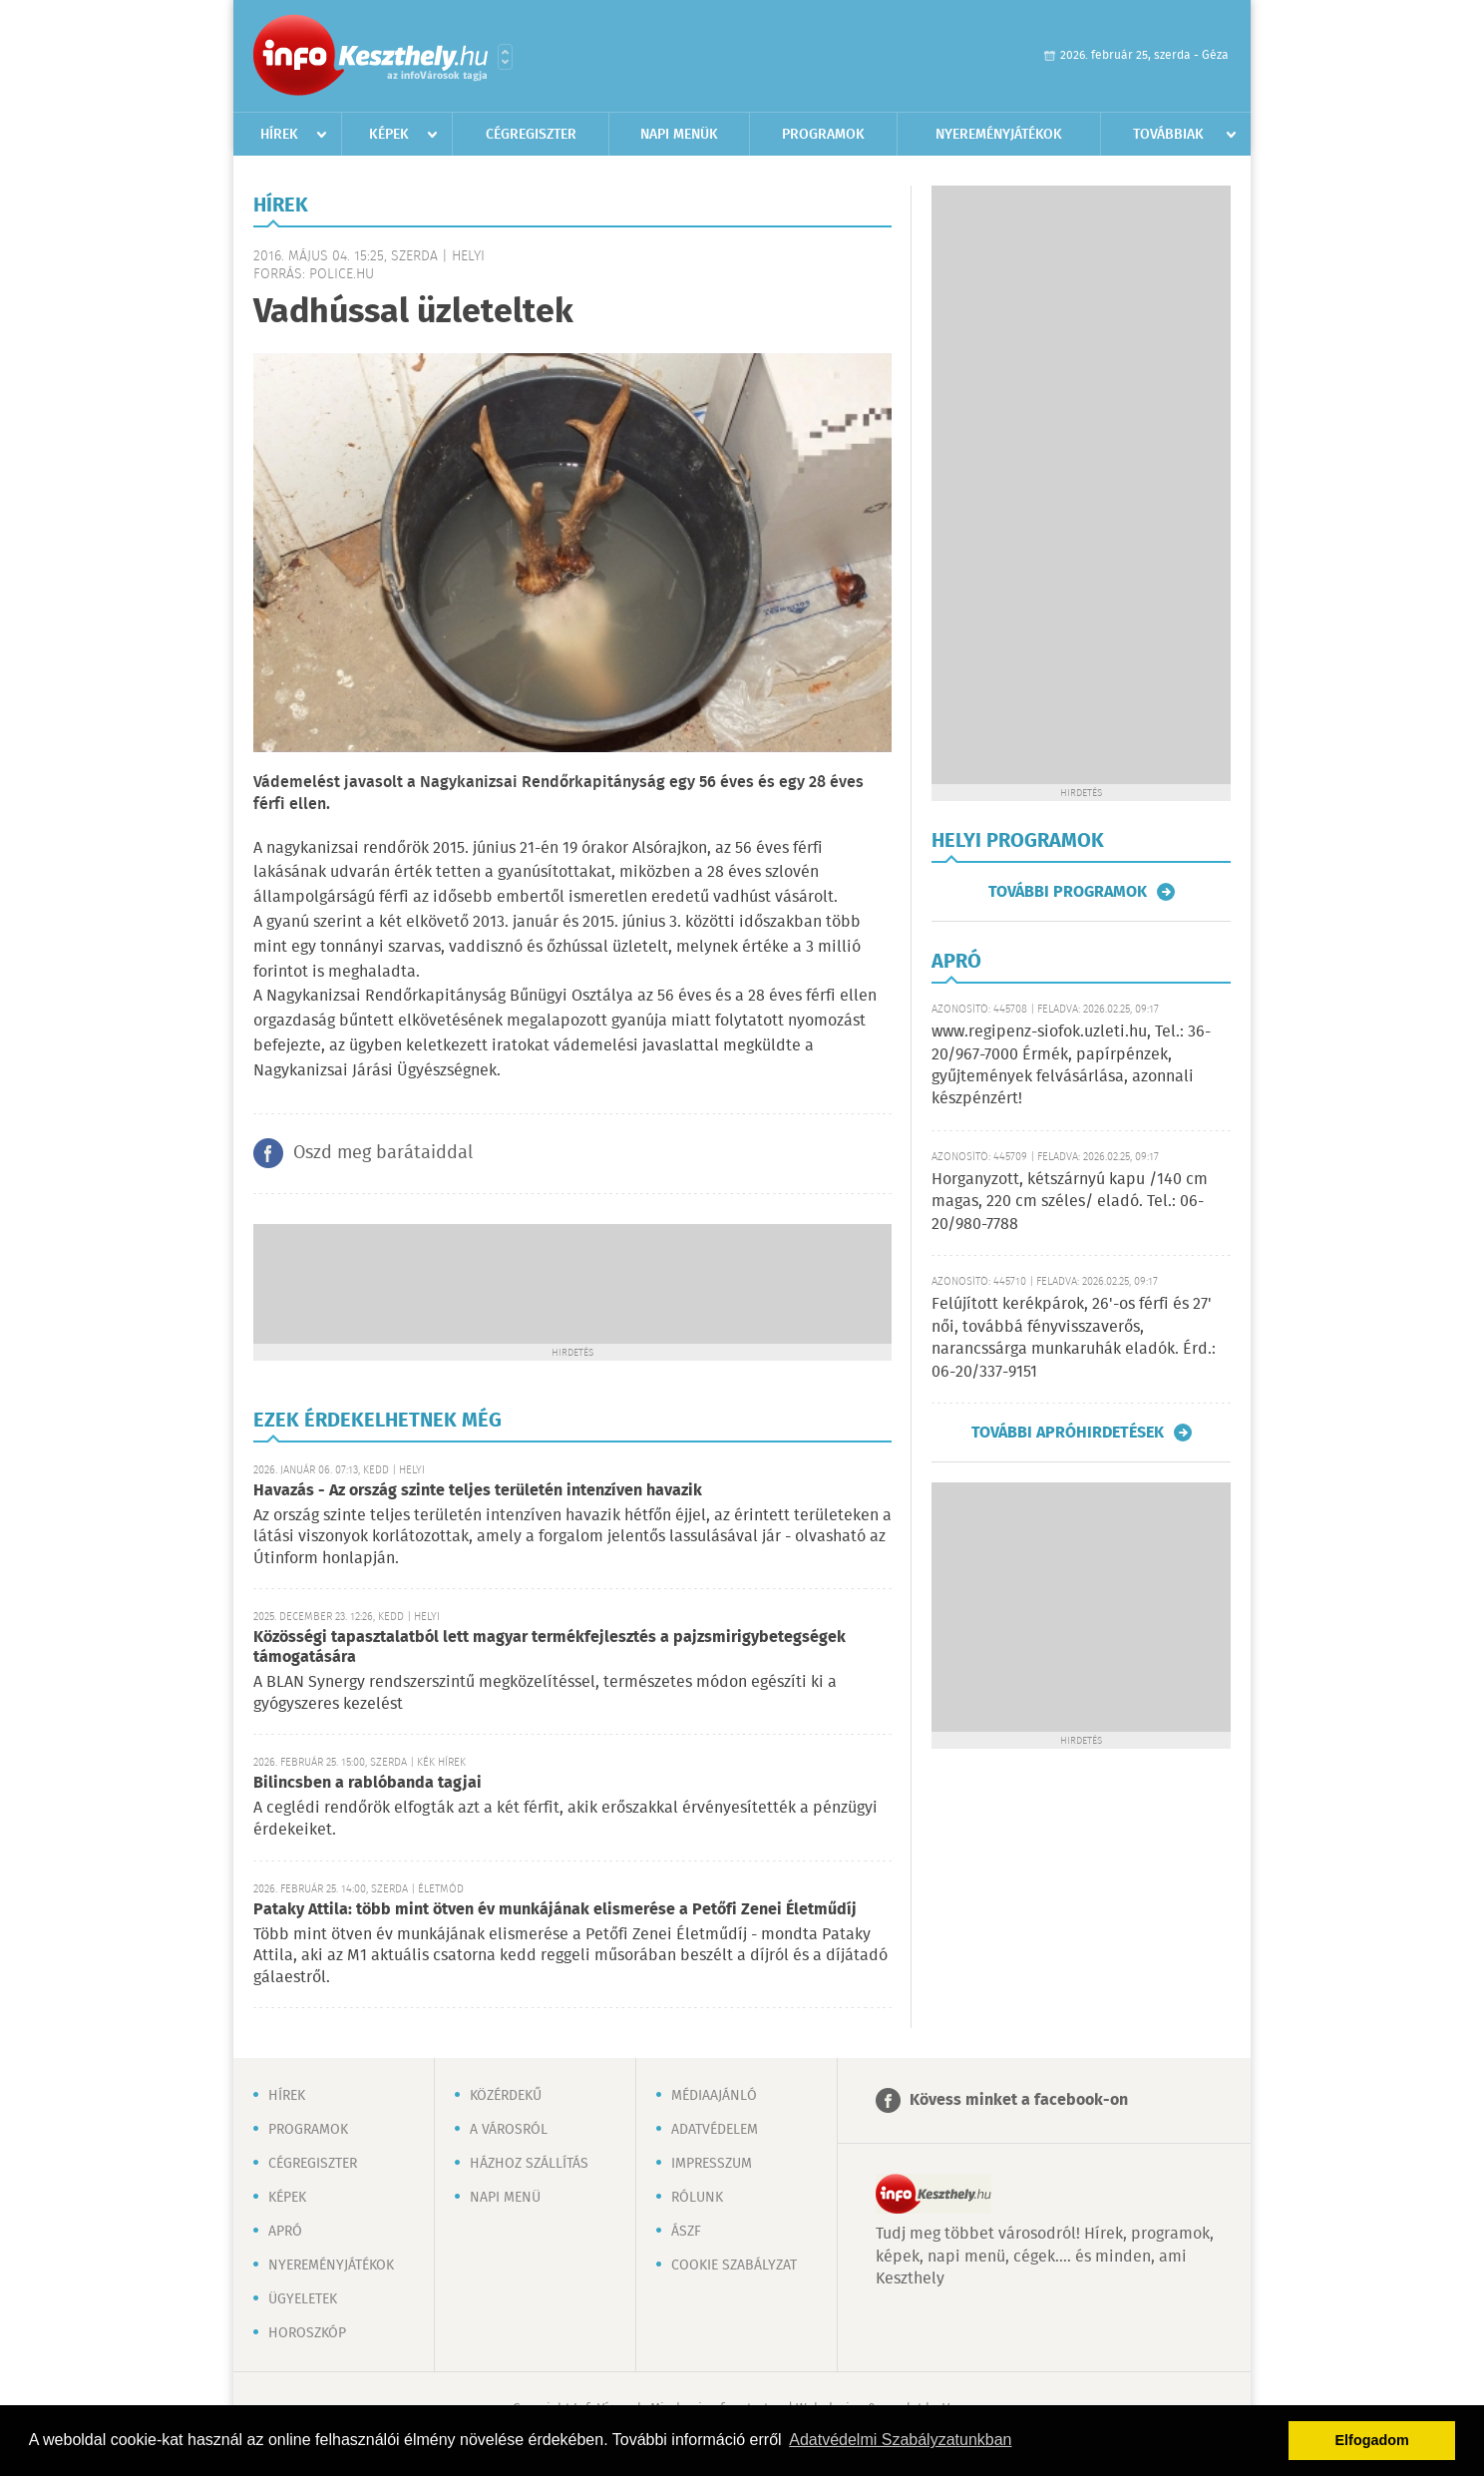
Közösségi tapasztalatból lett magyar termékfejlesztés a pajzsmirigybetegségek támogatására (549, 1647)
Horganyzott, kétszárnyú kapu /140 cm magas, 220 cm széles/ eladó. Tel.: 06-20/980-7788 (1069, 1202)
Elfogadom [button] (1372, 2440)
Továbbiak (1168, 135)
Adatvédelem (714, 2130)
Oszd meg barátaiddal (383, 1153)
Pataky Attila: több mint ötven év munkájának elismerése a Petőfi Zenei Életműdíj (555, 1909)
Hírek (279, 135)
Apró (285, 2232)
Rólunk (697, 2198)
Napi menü (505, 2198)
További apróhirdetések (1067, 1433)
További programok (1067, 892)
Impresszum (711, 2164)
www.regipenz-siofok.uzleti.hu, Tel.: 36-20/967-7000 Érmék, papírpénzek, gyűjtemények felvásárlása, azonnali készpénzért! (1071, 1065)
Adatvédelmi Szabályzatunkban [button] (900, 2439)
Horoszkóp (307, 2333)
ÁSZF (686, 2232)
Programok (823, 135)
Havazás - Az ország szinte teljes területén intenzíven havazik (477, 1490)
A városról (509, 2130)
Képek (389, 135)
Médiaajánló (714, 2096)
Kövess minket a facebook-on (1019, 2100)
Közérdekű (506, 2096)
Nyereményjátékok (998, 135)
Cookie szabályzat (734, 2265)
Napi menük (679, 135)
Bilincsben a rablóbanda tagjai (367, 1783)
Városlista (505, 57)
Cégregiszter (531, 135)
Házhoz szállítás (529, 2164)
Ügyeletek (302, 2299)
